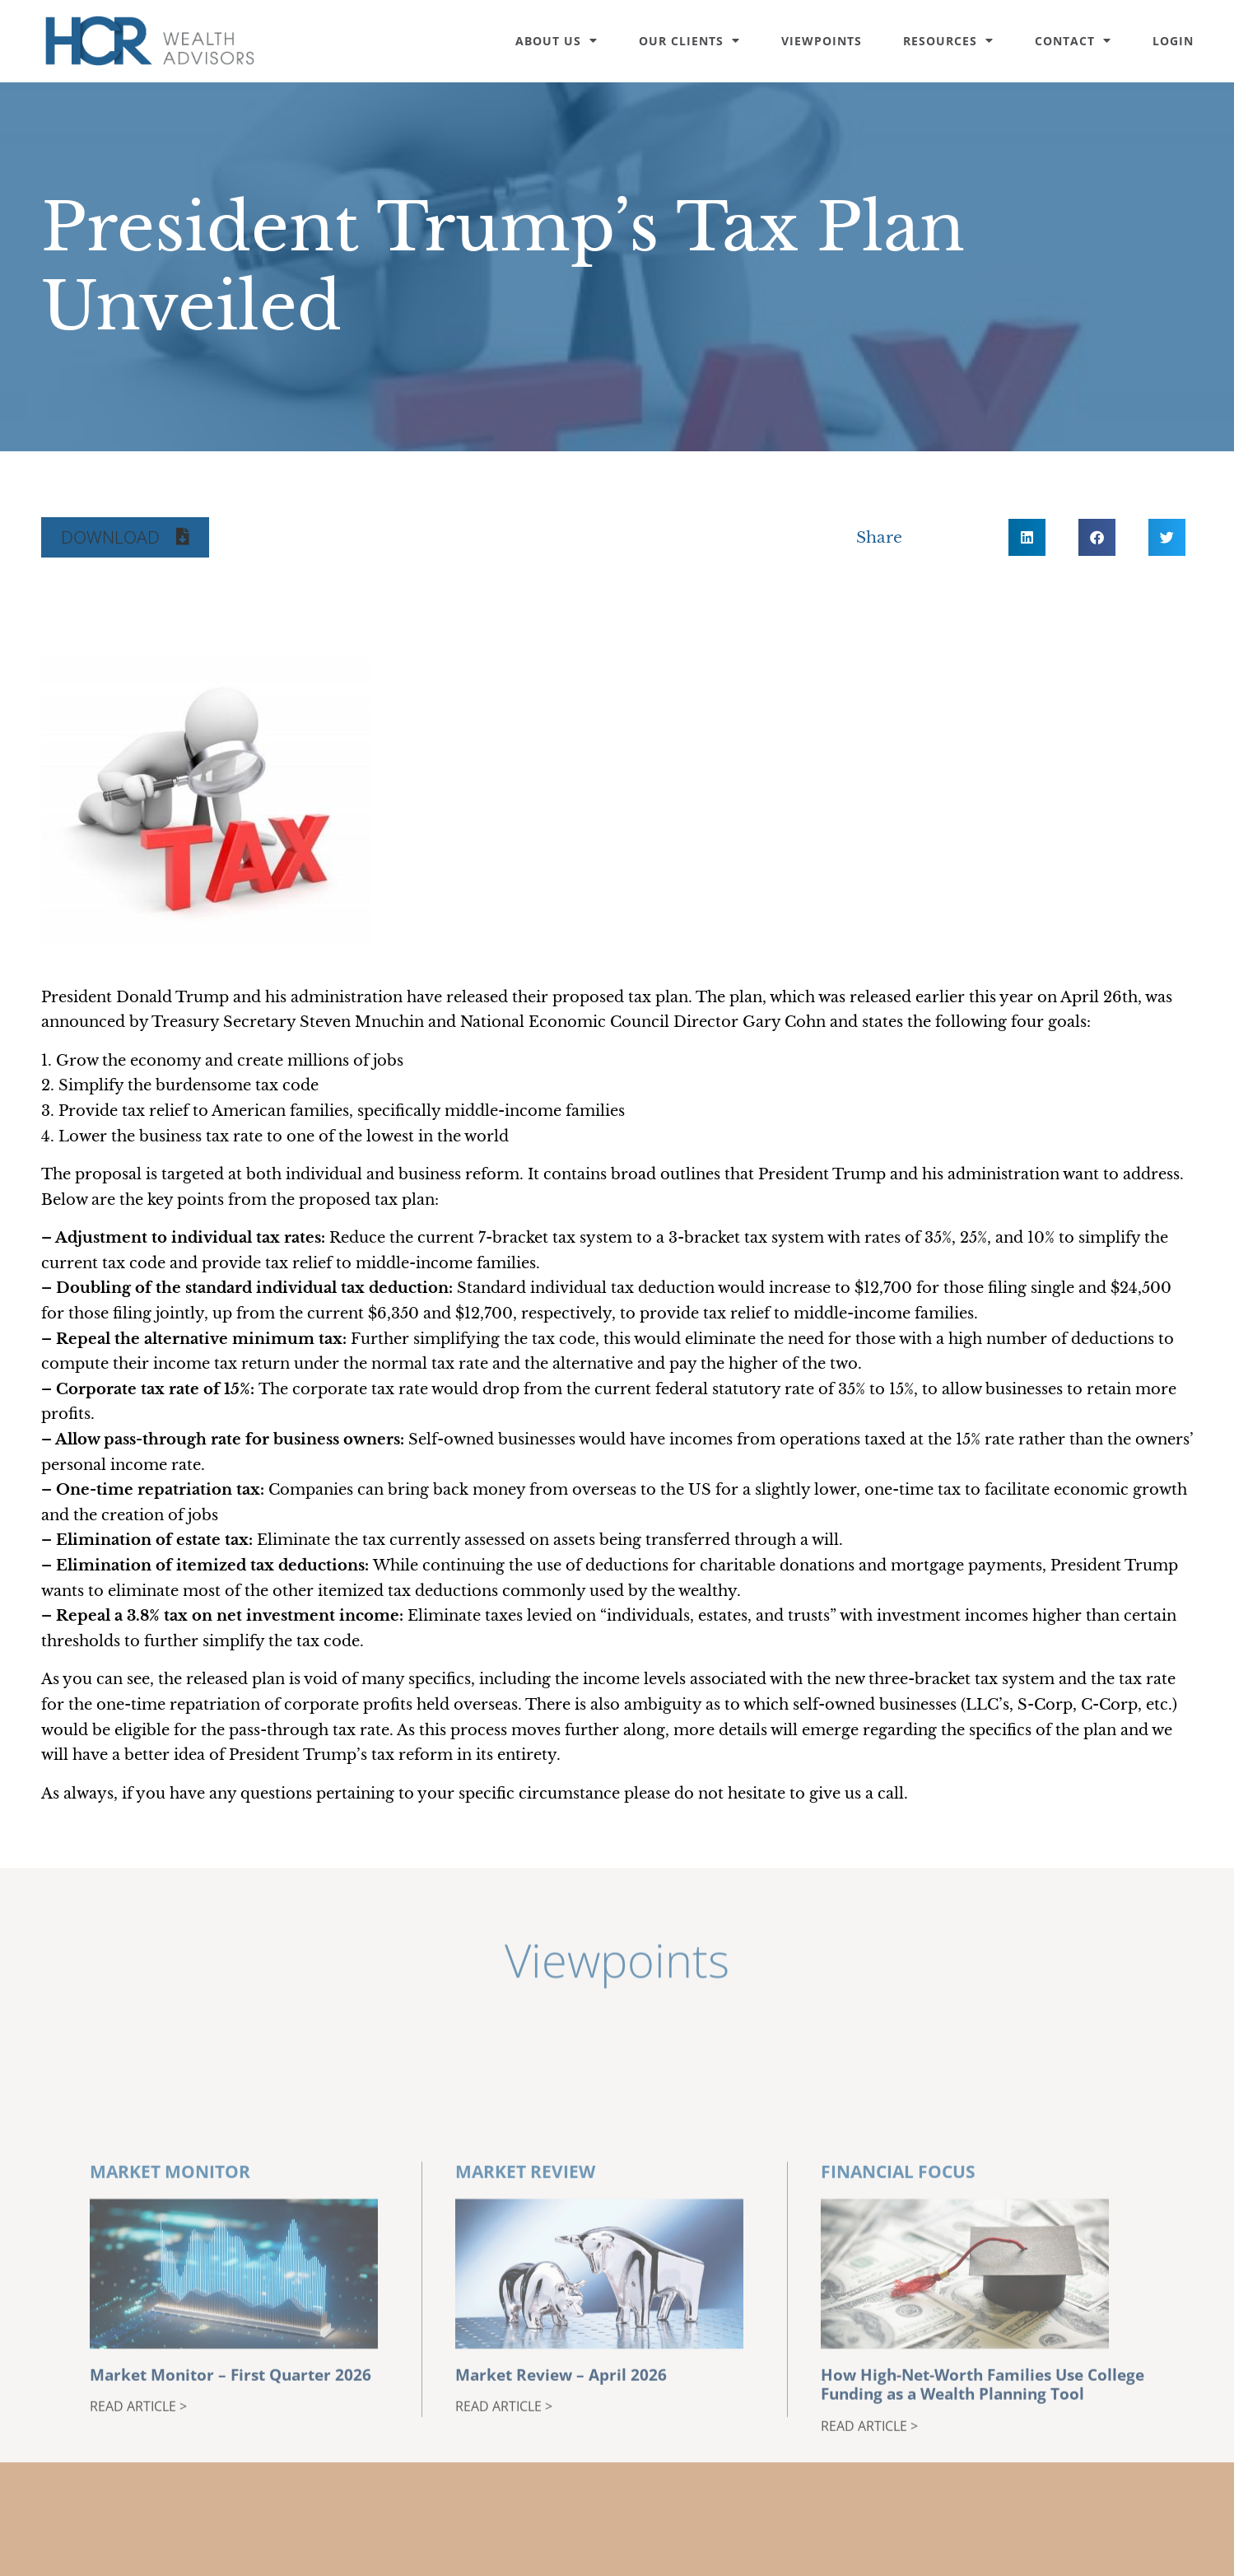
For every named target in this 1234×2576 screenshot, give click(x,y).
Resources (948, 41)
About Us (556, 41)
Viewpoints (821, 41)
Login (1173, 41)
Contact (1073, 41)
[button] (125, 537)
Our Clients (689, 41)
